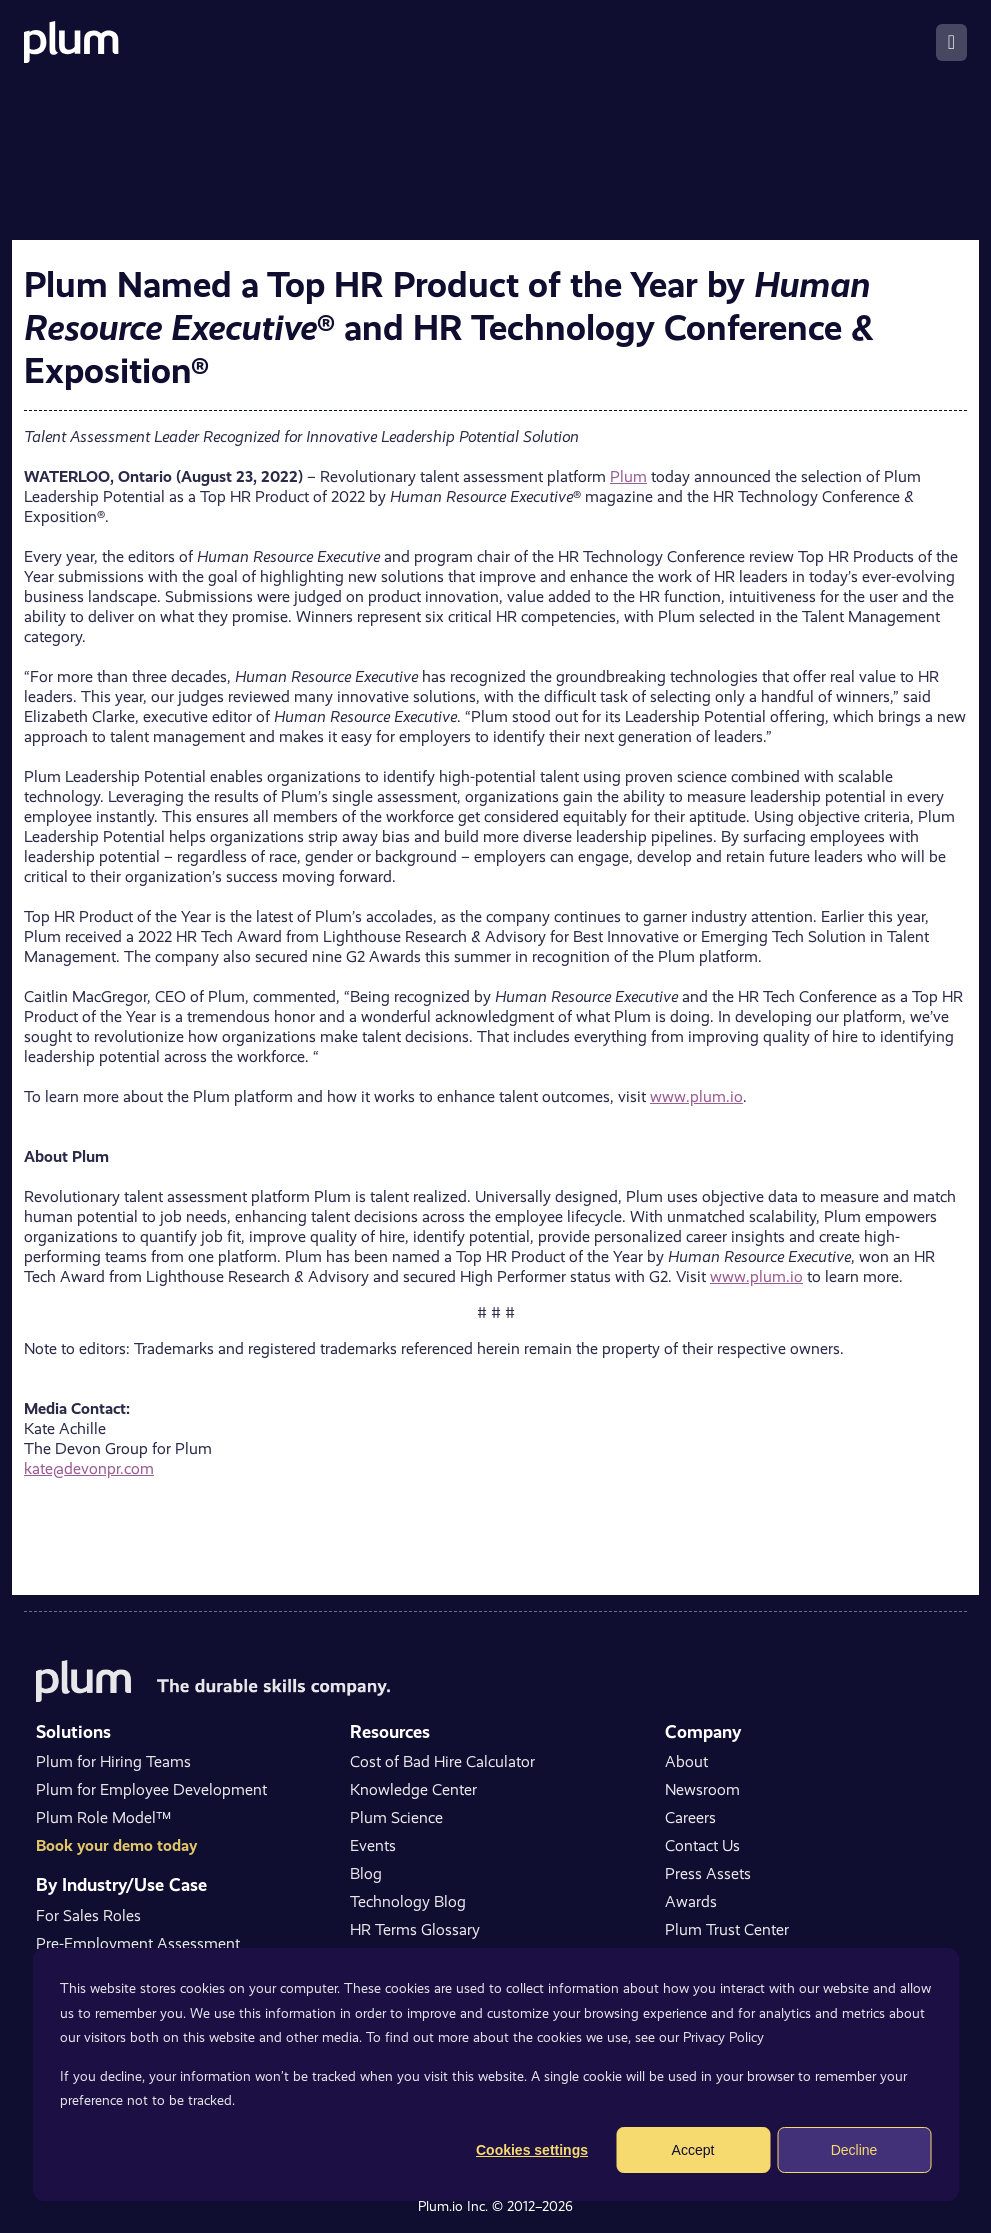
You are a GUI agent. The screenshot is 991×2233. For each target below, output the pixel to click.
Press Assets (708, 1873)
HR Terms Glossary (415, 1929)
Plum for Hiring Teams (113, 1761)
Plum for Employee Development (151, 1789)
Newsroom (702, 1789)
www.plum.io (696, 1096)
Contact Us (702, 1845)
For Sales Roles (88, 1915)
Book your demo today (116, 1845)
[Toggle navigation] (951, 42)
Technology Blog (408, 1901)
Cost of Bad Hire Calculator (442, 1761)
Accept (693, 2150)
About (686, 1761)
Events (373, 1845)
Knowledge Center (413, 1789)
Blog (366, 1873)
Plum (628, 476)
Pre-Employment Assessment (138, 1943)
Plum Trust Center (727, 1929)
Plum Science (396, 1817)
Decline (854, 2150)
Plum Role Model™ (103, 1817)
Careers (690, 1817)
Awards (691, 1901)
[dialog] (495, 2074)
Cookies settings (532, 2150)
